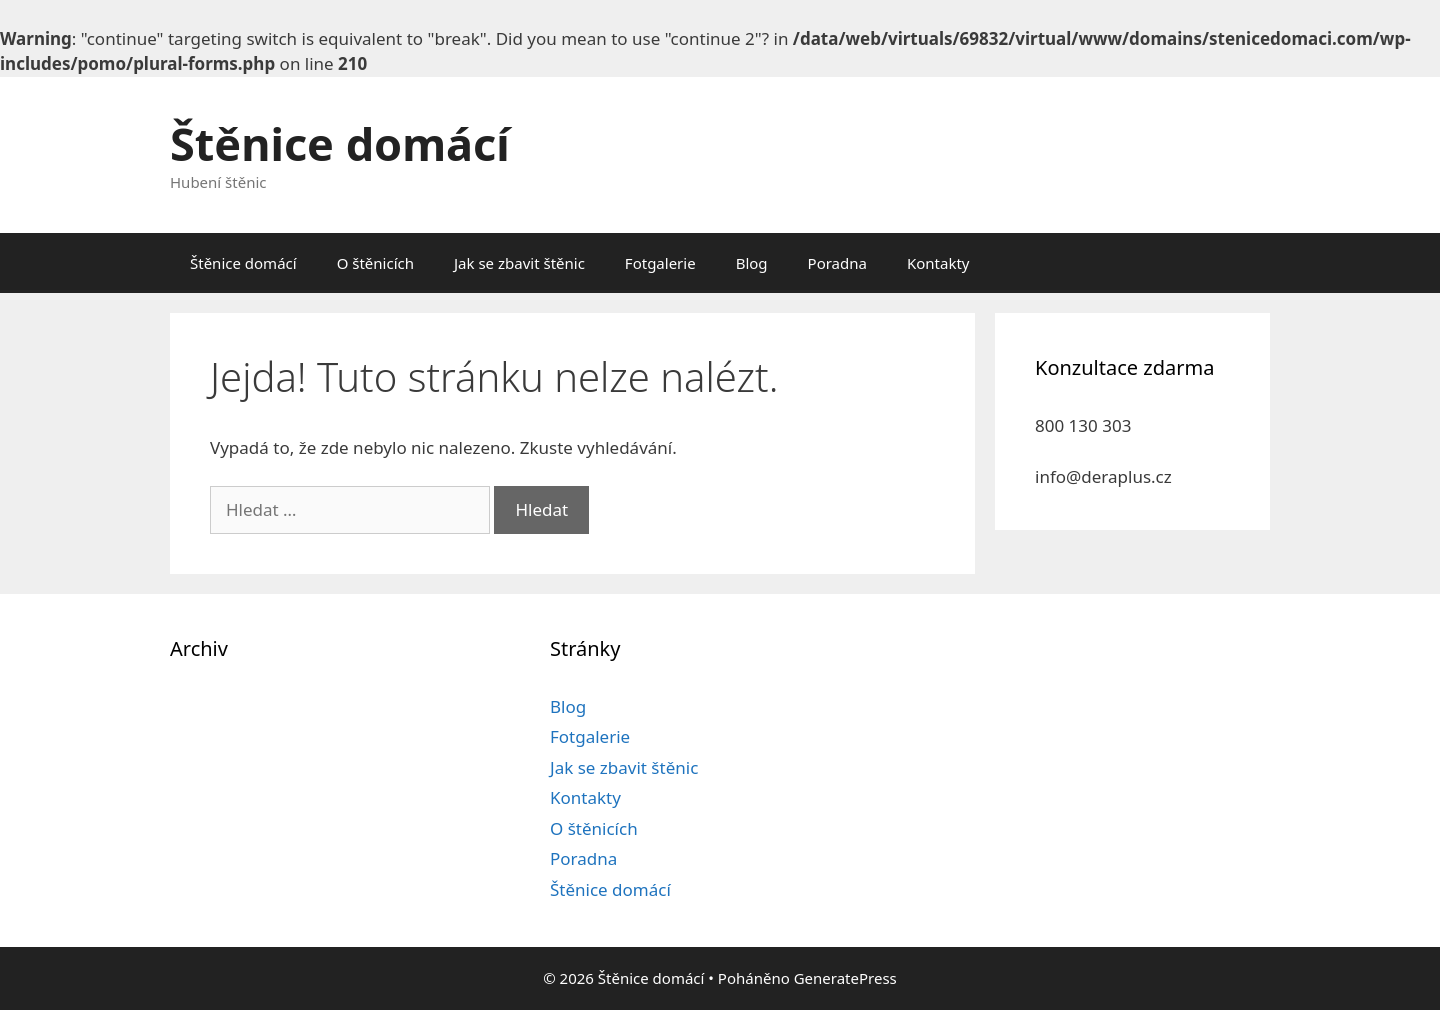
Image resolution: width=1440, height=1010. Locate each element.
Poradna (837, 263)
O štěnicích (375, 263)
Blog (752, 263)
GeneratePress (845, 978)
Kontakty (938, 263)
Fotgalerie (660, 263)
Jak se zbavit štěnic (519, 263)
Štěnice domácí (340, 143)
